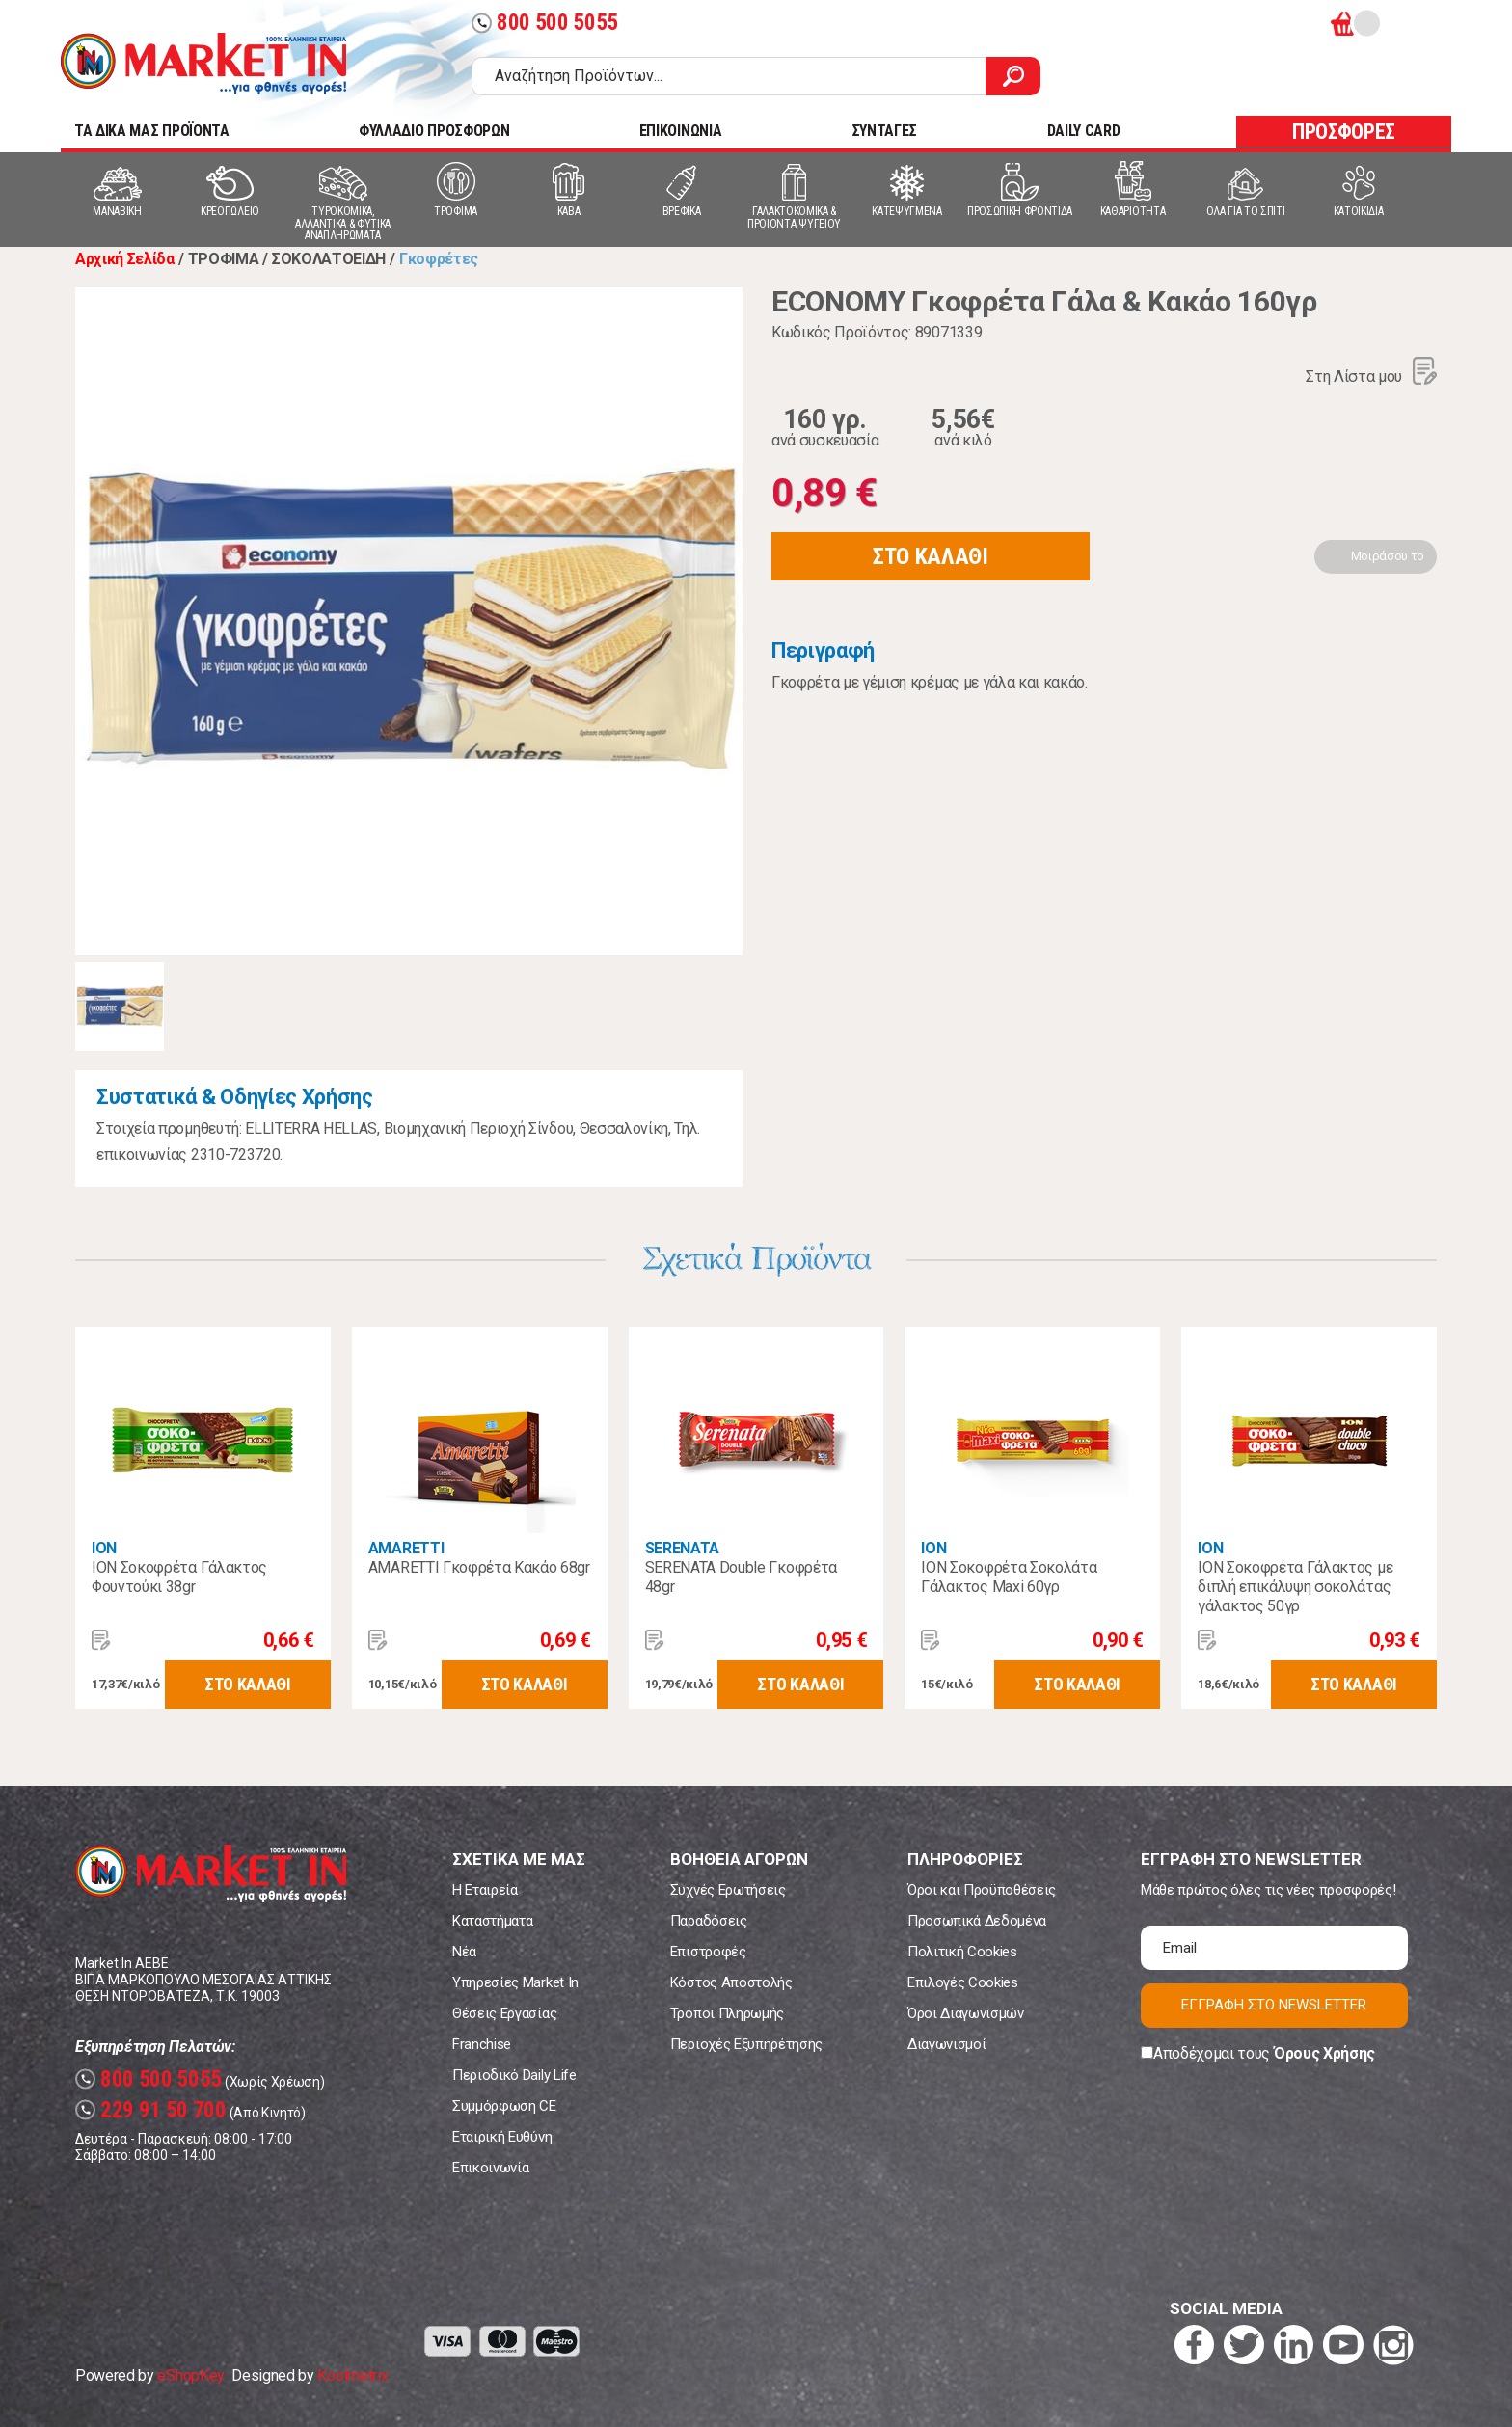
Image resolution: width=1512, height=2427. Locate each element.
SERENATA (682, 1548)
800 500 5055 (545, 23)
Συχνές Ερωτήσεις (728, 1890)
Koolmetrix (352, 2375)
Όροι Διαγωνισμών (965, 2013)
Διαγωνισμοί (946, 2044)
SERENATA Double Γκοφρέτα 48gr (741, 1577)
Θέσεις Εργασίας (504, 2013)
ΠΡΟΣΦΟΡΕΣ (1343, 132)
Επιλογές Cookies (962, 1982)
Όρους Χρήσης (1324, 2053)
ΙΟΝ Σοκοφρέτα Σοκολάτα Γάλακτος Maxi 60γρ (1008, 1577)
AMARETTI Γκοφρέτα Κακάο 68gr (479, 1567)
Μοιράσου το (1387, 556)
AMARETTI (406, 1548)
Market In (203, 63)
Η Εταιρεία (485, 1890)
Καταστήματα (492, 1920)
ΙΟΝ (104, 1548)
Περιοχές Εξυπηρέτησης (746, 2044)
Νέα (464, 1951)
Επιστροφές (708, 1951)
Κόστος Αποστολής (731, 1982)
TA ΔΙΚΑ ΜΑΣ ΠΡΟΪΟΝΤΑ (152, 130)
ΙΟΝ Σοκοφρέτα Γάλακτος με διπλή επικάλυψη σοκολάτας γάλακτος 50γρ (1295, 1586)
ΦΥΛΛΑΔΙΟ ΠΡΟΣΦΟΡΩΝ (434, 130)
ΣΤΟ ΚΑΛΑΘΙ (930, 556)
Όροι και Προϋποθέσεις (981, 1890)
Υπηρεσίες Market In (515, 1982)
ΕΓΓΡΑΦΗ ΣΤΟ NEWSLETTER (1273, 2004)
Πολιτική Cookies (962, 1951)
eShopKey (190, 2375)
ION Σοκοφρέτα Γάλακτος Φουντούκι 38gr (179, 1577)
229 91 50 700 (151, 2110)
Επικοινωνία (490, 2167)
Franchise (481, 2044)
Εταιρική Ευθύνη (502, 2136)
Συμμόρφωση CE (504, 2106)
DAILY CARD (1083, 130)
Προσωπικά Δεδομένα (976, 1920)
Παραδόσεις (708, 1920)
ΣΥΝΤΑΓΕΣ (884, 130)
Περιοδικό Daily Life (514, 2075)
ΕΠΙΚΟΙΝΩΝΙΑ (680, 130)
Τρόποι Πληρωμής (727, 2013)
